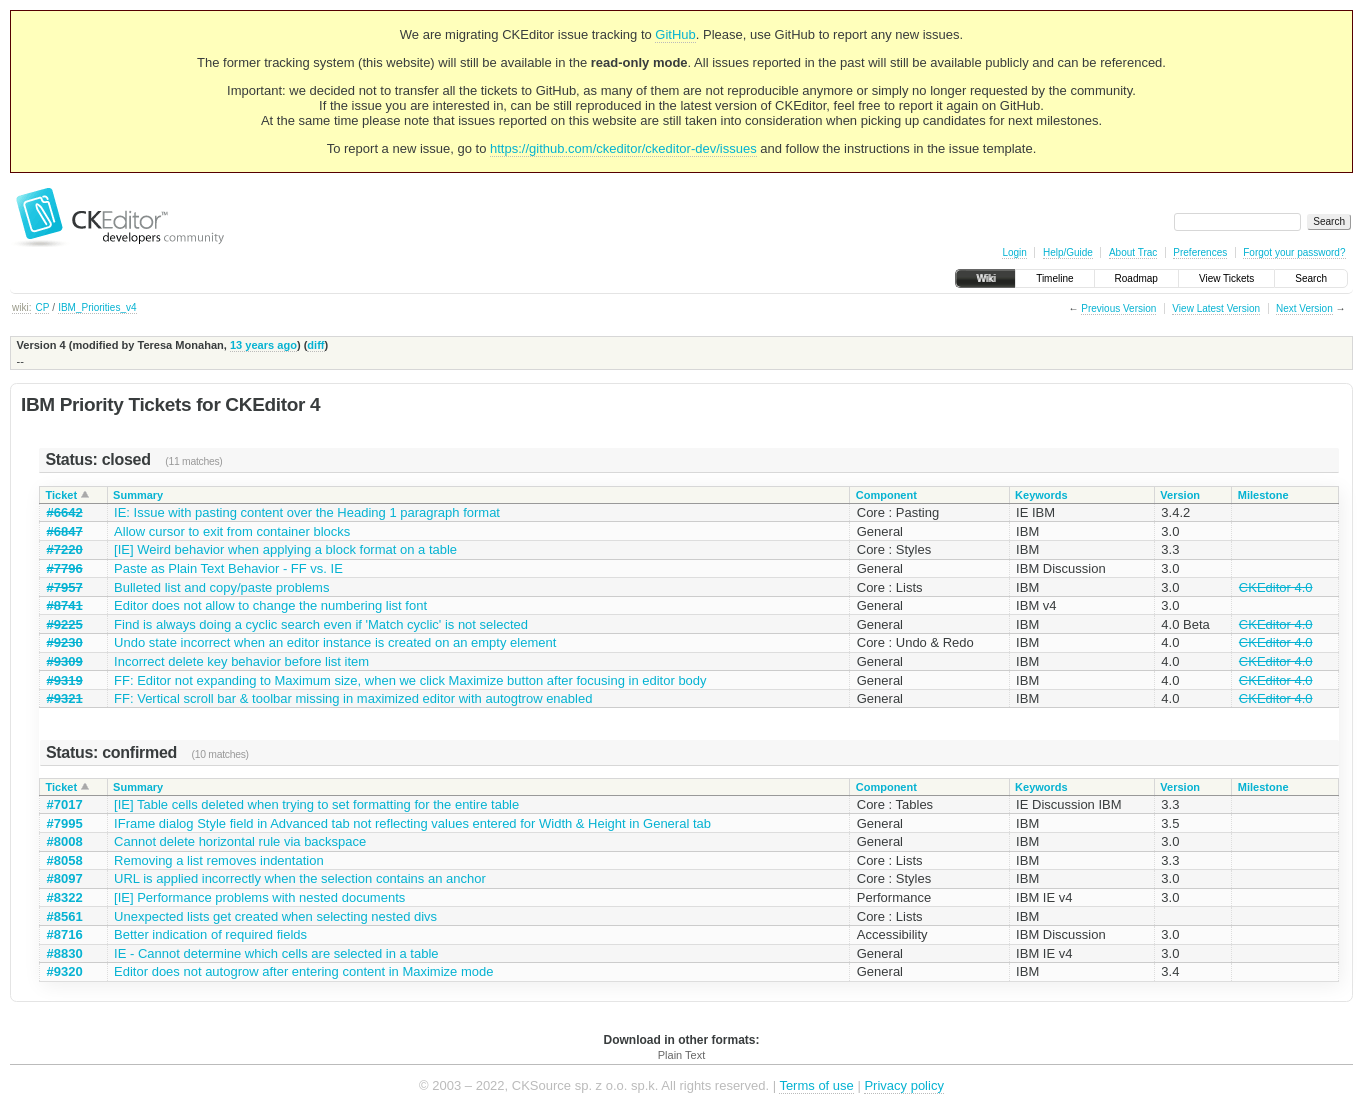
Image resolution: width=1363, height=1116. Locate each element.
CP (42, 307)
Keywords (1041, 495)
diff (315, 345)
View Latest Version (1216, 308)
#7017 (65, 804)
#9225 (65, 624)
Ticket (62, 495)
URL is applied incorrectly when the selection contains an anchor (300, 878)
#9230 (65, 642)
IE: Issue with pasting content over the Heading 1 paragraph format (307, 512)
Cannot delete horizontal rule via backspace (240, 841)
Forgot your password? (1294, 252)
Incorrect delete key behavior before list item (241, 661)
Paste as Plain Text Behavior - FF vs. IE (228, 568)
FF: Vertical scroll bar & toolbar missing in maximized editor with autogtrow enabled (353, 698)
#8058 (65, 860)
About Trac (1133, 252)
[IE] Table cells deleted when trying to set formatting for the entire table (316, 804)
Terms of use (816, 1085)
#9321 (65, 698)
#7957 (65, 587)
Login (1014, 252)
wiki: (21, 307)
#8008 (65, 841)
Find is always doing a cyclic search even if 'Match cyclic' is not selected (321, 624)
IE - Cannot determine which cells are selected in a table (276, 953)
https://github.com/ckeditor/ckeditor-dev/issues (623, 148)
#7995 (65, 823)
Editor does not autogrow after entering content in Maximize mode (303, 971)
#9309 (65, 661)
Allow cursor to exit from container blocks (232, 531)
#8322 (65, 897)
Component (886, 495)
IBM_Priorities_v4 (97, 307)
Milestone (1263, 495)
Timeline (1054, 278)
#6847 (65, 531)
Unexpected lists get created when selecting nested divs (275, 916)
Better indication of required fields (210, 934)
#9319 (65, 680)
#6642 (65, 512)
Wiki (985, 278)
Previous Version (1118, 308)
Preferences (1200, 252)
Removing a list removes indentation (219, 860)
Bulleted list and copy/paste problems (221, 587)
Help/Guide (1068, 252)
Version (1180, 495)
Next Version (1304, 308)
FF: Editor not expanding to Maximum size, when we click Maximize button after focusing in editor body (410, 680)
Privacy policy (903, 1085)
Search (1311, 278)
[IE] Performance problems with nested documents (259, 897)
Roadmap (1136, 278)
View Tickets (1226, 278)
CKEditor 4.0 (1276, 587)
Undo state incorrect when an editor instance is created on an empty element (335, 642)
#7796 (65, 568)
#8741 (65, 605)
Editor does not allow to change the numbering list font (270, 605)
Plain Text (682, 1055)
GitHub (675, 34)
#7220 (65, 549)
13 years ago (263, 345)
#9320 (65, 971)
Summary (138, 495)
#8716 (65, 934)
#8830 (65, 953)
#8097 (65, 878)
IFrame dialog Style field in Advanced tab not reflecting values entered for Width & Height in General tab (412, 823)
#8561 (65, 916)
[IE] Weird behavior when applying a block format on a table (285, 549)
